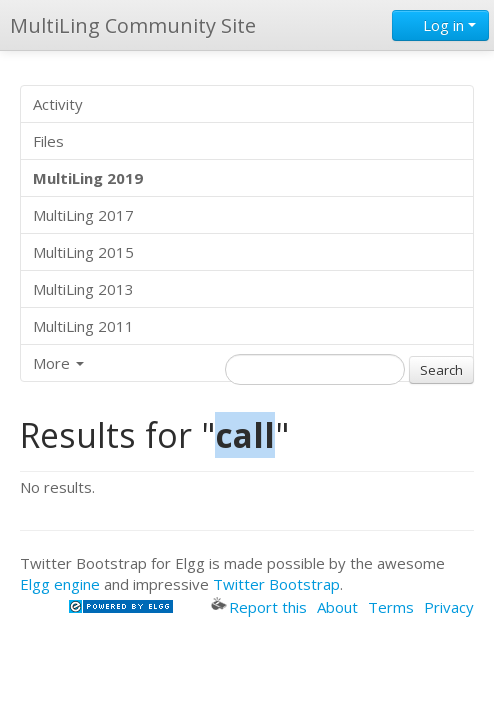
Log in (440, 25)
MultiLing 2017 (83, 215)
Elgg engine (60, 584)
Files (48, 141)
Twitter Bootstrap (276, 584)
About (337, 607)
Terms (391, 607)
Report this (259, 607)
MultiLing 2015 (83, 252)
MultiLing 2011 (83, 326)
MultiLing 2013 (83, 289)
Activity (58, 104)
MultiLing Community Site (133, 25)
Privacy (449, 607)
